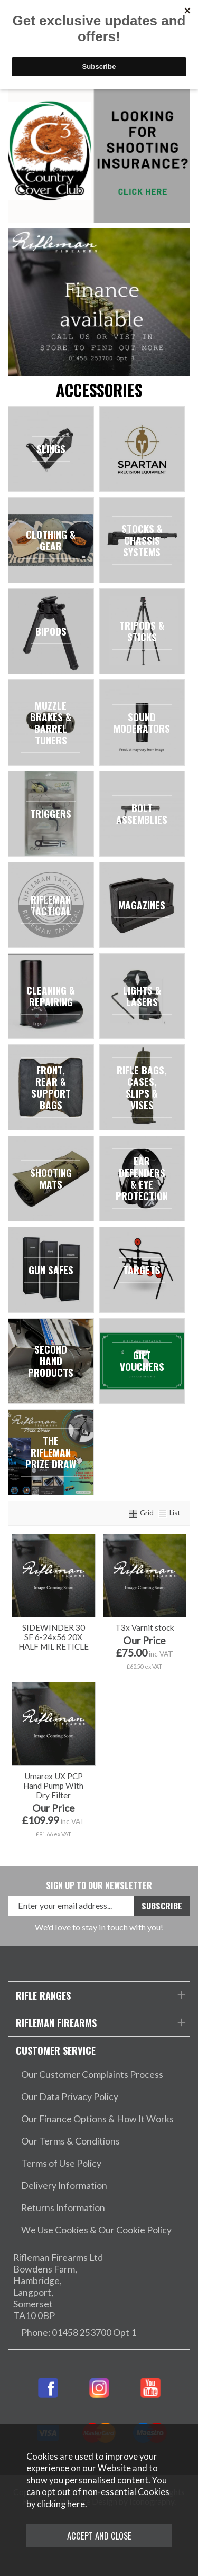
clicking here (61, 2504)
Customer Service (56, 2050)
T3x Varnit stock (144, 1627)
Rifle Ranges (43, 1995)
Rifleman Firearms (56, 2023)
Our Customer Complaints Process (92, 2074)
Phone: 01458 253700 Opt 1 (78, 2332)
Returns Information (63, 2207)
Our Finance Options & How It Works (97, 2118)
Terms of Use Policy (61, 2163)
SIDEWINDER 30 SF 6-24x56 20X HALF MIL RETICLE (53, 1637)
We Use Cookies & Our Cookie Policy (96, 2229)
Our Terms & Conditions (70, 2141)
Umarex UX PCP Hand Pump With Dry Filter (53, 1785)
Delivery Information (64, 2185)
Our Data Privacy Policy (69, 2096)
